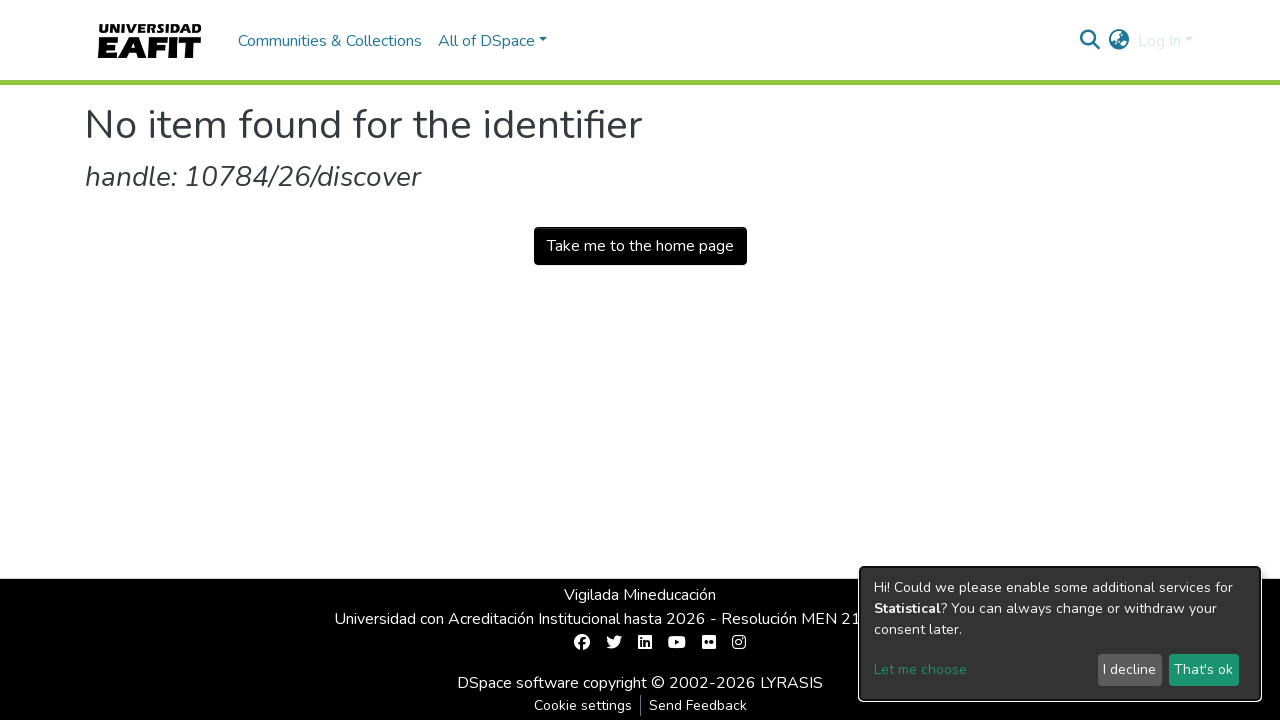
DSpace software (518, 683)
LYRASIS (791, 683)
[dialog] (1060, 633)
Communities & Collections (330, 41)
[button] (1119, 41)
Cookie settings (583, 705)
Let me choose (920, 669)
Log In (1159, 41)
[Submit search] (1090, 41)
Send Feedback (698, 705)
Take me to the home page (640, 246)
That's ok (1203, 669)
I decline (1129, 669)
